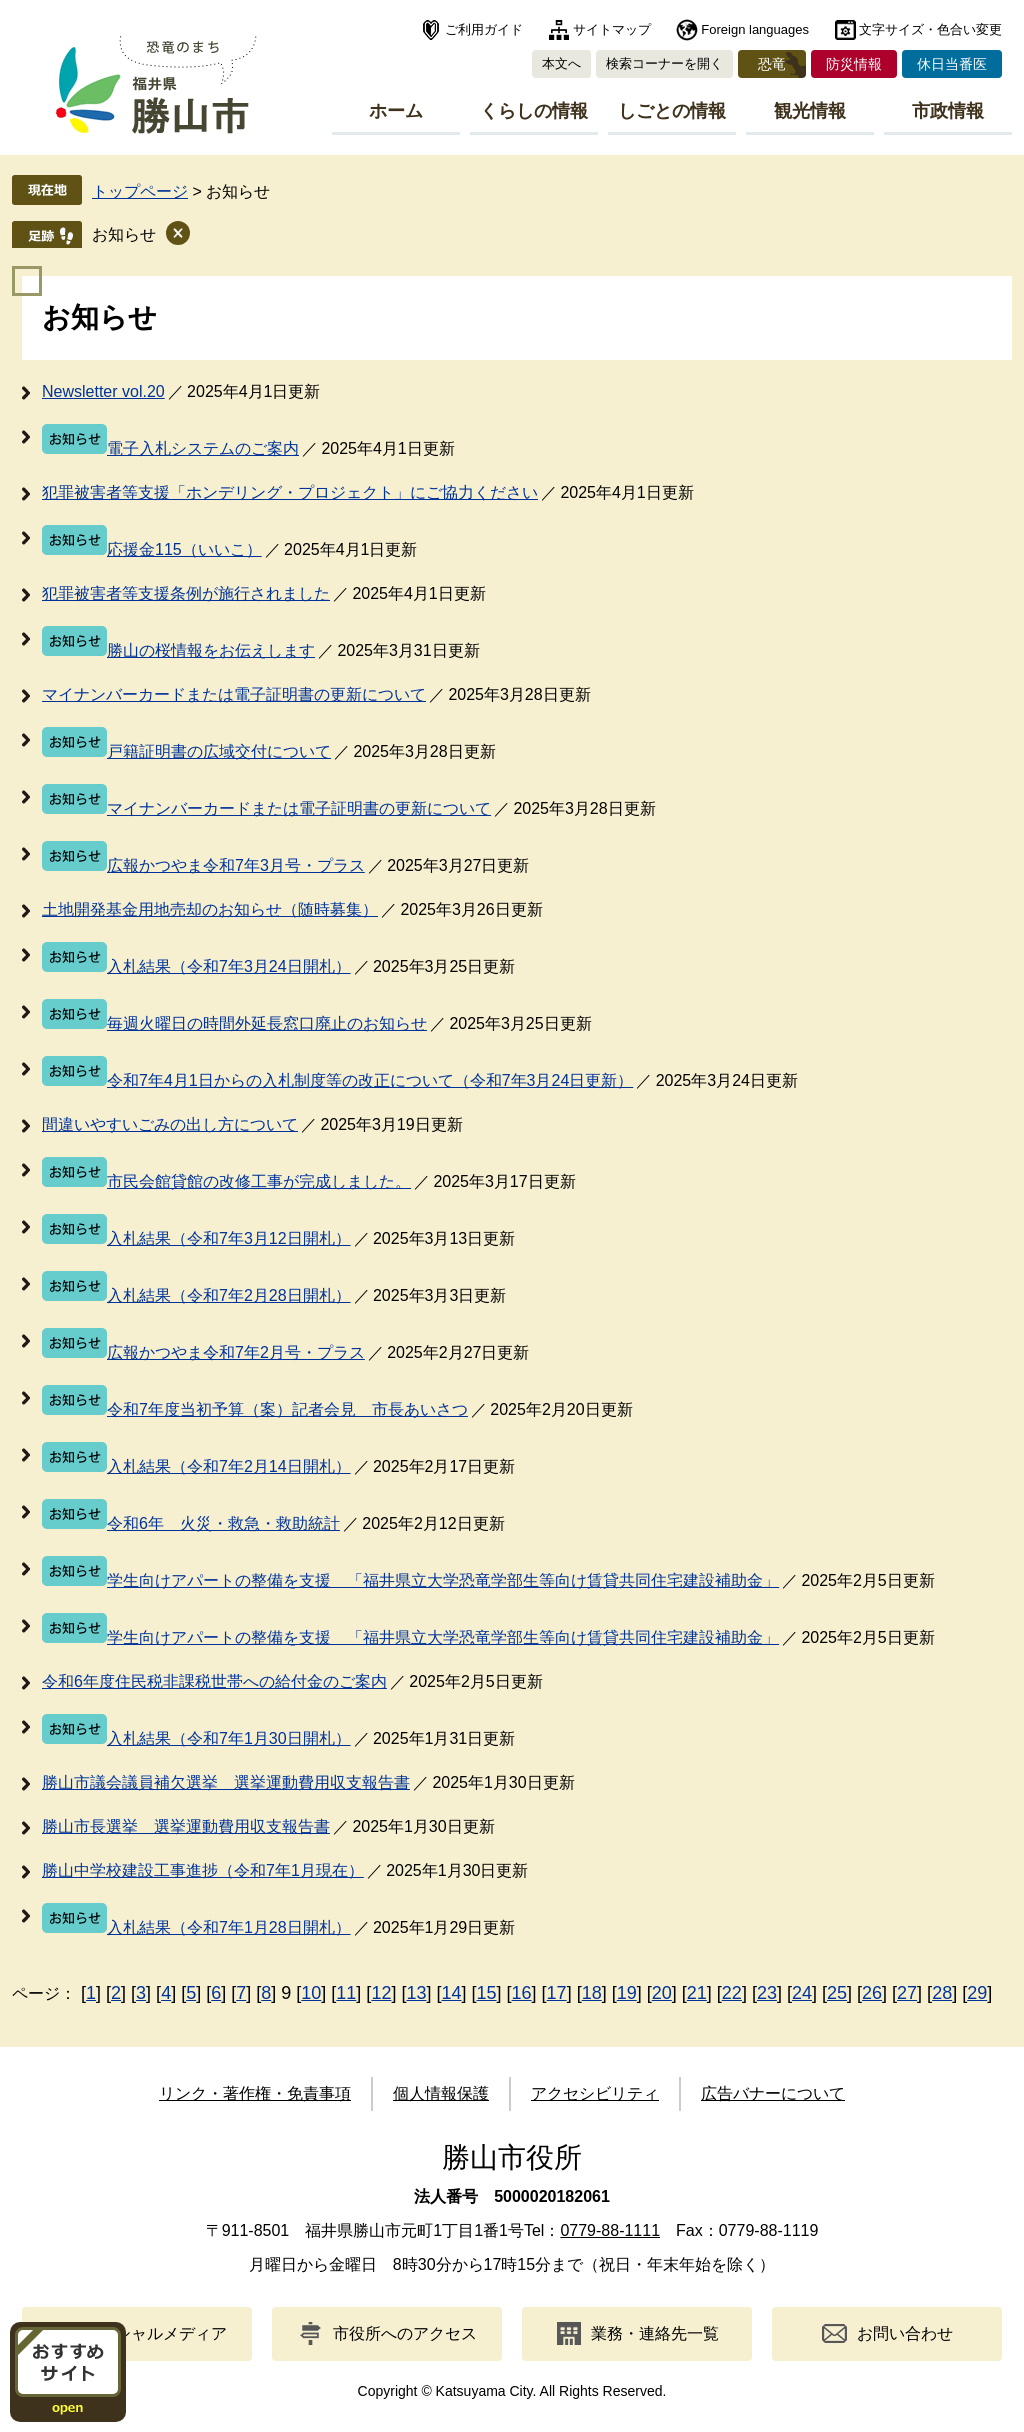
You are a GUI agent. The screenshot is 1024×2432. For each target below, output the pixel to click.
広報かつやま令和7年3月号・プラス (236, 865)
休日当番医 (952, 64)
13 (416, 1993)
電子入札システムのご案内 (203, 448)
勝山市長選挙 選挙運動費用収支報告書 (186, 1826)
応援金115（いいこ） (184, 549)
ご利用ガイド (484, 29)
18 (592, 1993)
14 (451, 1993)
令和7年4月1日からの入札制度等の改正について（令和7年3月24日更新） (370, 1080)
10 (311, 1993)
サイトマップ (612, 29)
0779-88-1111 (610, 2230)
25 (837, 1993)
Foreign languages (755, 29)
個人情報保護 (441, 2093)
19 (627, 1993)
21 (697, 1993)
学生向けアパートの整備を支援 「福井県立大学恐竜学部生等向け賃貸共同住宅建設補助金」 (443, 1580)
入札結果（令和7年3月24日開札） (229, 966)
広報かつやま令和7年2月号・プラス (236, 1352)
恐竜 (772, 64)
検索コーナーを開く (664, 63)
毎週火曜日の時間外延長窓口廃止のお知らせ (267, 1023)
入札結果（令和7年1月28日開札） (229, 1927)
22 (732, 1993)
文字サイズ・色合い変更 (930, 29)
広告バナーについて (773, 2093)
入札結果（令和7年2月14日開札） (229, 1466)
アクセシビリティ (595, 2093)
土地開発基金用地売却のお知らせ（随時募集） (210, 909)
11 (346, 1993)
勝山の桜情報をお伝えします (211, 650)
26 (872, 1993)
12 (381, 1993)
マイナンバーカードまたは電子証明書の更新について (234, 694)
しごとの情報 (672, 111)
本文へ (561, 63)
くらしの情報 (534, 111)
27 (907, 1993)
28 (942, 1993)
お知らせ (124, 234)
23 (767, 1993)
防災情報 (854, 64)
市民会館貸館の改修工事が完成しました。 (259, 1181)
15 (487, 1993)
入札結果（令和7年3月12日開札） (229, 1238)
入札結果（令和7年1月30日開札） (229, 1738)
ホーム (396, 111)
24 (802, 1993)
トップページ (140, 191)
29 (977, 1993)
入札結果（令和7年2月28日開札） (229, 1295)
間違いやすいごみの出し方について (170, 1124)
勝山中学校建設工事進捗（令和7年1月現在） (203, 1870)
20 (662, 1993)
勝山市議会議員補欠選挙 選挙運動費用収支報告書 (226, 1782)
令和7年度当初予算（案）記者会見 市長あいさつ (287, 1409)
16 (522, 1993)
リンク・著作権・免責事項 (255, 2093)
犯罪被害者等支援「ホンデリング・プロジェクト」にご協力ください (290, 492)
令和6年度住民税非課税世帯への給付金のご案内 (214, 1681)
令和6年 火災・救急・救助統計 (223, 1523)
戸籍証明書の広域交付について (219, 751)
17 (557, 1993)
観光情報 (810, 111)
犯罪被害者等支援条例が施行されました (186, 593)
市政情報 (948, 111)
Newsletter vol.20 (103, 391)
